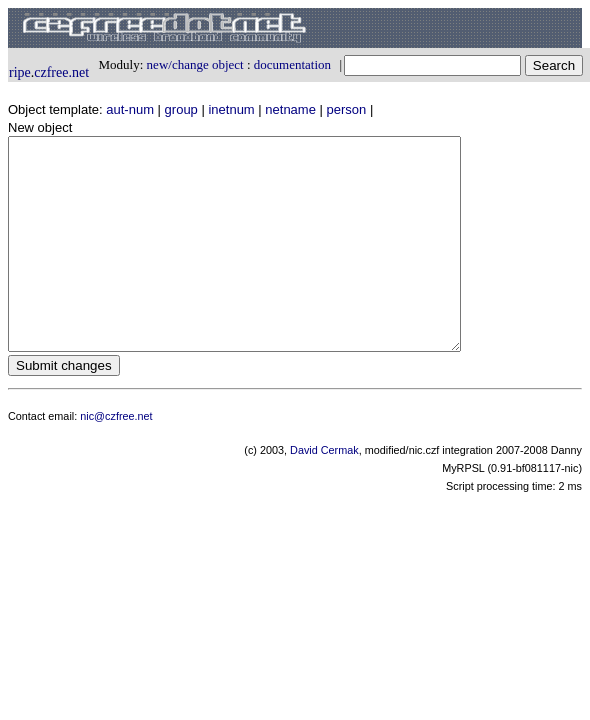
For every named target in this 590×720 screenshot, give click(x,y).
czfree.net (61, 72)
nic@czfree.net (116, 458)
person (347, 109)
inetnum (231, 109)
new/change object (195, 64)
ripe (20, 72)
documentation (292, 64)
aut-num (130, 109)
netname (290, 109)
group (181, 109)
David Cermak (324, 492)
